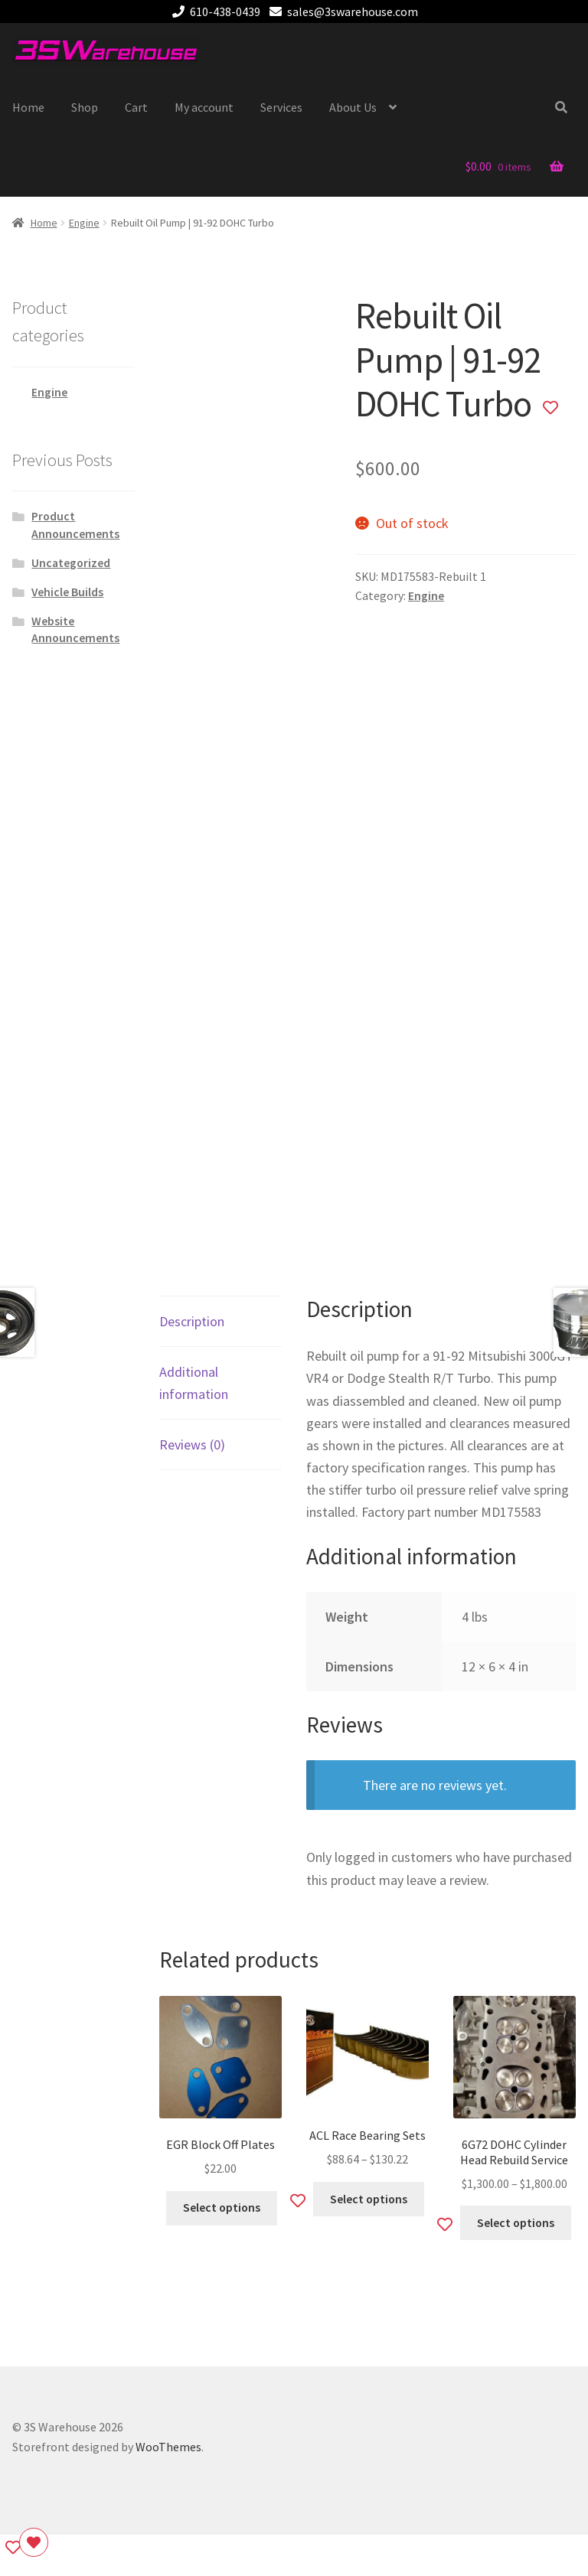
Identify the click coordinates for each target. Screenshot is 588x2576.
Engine (84, 223)
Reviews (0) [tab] (192, 1444)
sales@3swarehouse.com (341, 11)
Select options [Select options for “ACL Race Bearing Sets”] (368, 2199)
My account (204, 107)
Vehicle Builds (67, 592)
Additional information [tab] (193, 1383)
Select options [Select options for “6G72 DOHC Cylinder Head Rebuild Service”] (515, 2223)
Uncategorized (70, 563)
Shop (84, 107)
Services (281, 107)
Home (28, 107)
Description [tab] (191, 1321)
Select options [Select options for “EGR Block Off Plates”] (221, 2207)
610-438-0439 (213, 11)
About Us (353, 107)
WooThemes (168, 2446)
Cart (136, 107)
